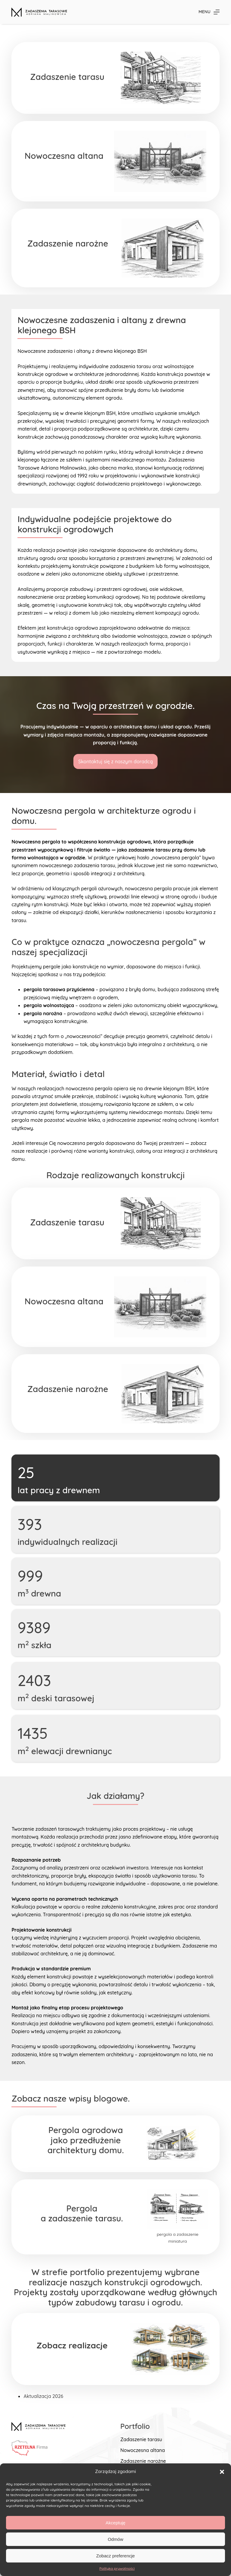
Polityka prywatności (116, 2568)
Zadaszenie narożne (143, 2461)
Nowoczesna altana (142, 2450)
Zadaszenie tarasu (141, 2439)
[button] (222, 2472)
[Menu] (209, 11)
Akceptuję (115, 2522)
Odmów (115, 2539)
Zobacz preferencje (115, 2555)
